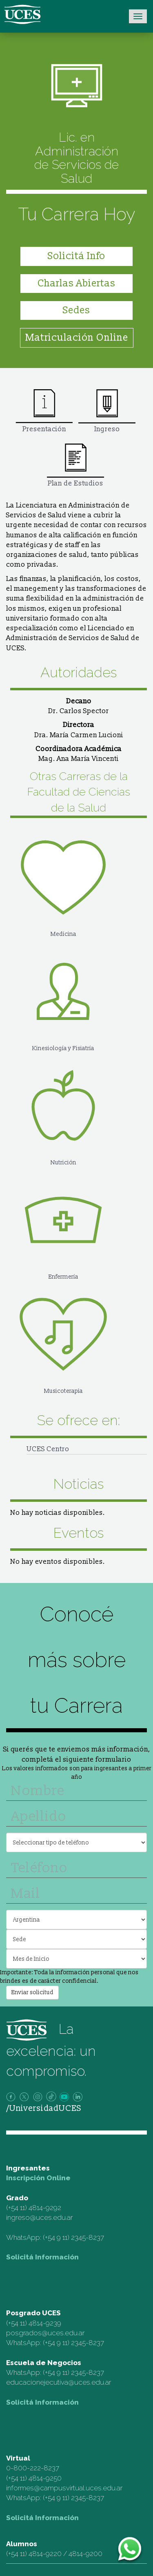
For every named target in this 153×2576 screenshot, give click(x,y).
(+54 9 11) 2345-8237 (73, 2237)
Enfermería (63, 1223)
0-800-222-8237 (32, 2468)
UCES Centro (48, 1449)
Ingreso (106, 410)
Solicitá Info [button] (76, 256)
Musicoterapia (63, 1337)
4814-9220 (45, 2553)
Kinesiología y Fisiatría (63, 995)
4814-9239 (45, 2323)
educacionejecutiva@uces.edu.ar (58, 2382)
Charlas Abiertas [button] (76, 283)
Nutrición (63, 1109)
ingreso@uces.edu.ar (39, 2217)
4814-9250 (45, 2478)
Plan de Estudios (75, 465)
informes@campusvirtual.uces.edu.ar (64, 2488)
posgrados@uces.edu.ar (45, 2333)
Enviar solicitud (32, 1992)
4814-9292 (45, 2208)
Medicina (63, 881)
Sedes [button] (76, 310)
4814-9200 (85, 2553)
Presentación (44, 410)
